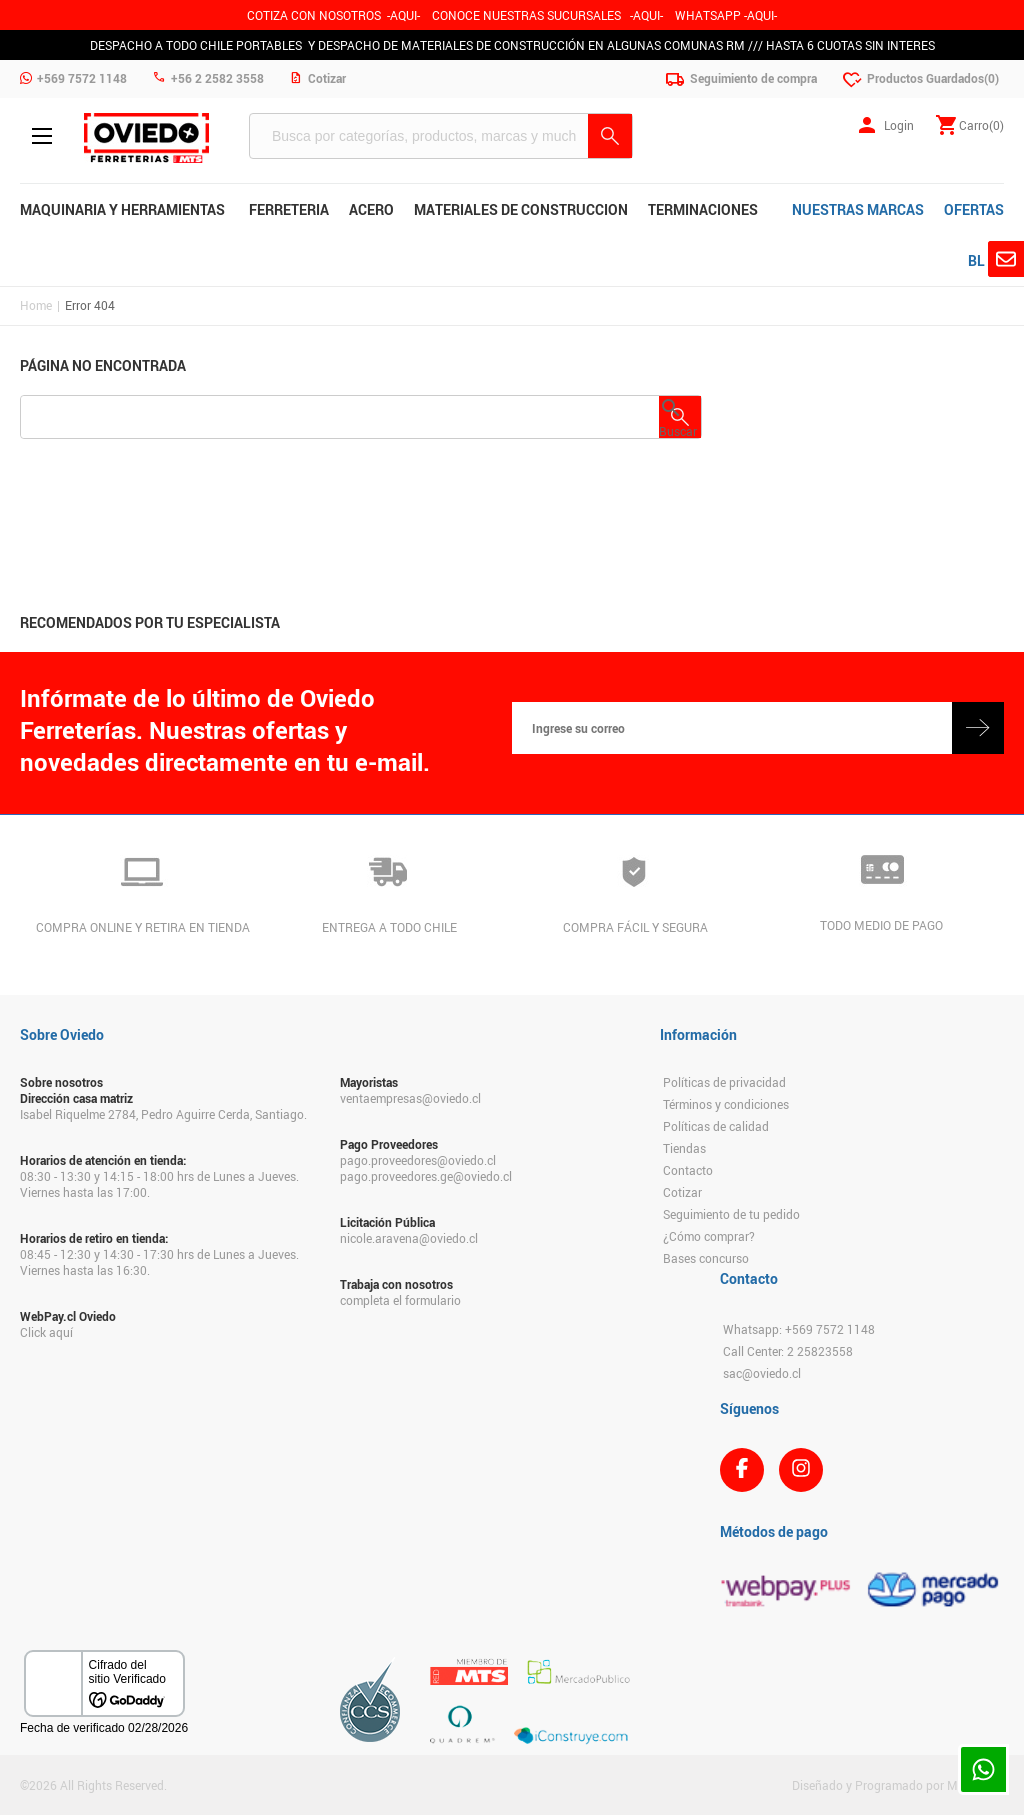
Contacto (688, 1170)
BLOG (986, 260)
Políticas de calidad (716, 1126)
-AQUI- (403, 15)
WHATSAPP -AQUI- (726, 15)
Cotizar (682, 1192)
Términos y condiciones (726, 1104)
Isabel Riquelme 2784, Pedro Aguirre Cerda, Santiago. (163, 1114)
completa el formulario (400, 1300)
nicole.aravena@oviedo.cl (409, 1238)
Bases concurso (706, 1258)
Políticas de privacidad (724, 1082)
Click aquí (46, 1332)
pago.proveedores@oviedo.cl (418, 1160)
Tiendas (684, 1148)
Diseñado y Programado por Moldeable (898, 1785)
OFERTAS (974, 209)
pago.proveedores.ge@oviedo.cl (426, 1176)
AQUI (646, 15)
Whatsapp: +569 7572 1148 (799, 1329)
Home (36, 305)
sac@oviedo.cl (762, 1373)
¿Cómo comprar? (709, 1236)
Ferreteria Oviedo (146, 138)
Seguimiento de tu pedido (731, 1214)
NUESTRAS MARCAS (858, 209)
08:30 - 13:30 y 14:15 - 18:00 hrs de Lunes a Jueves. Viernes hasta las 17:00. (159, 1184)
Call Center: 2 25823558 (788, 1351)
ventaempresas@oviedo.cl (410, 1098)
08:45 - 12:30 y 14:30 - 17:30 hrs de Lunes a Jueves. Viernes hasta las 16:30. (159, 1262)
